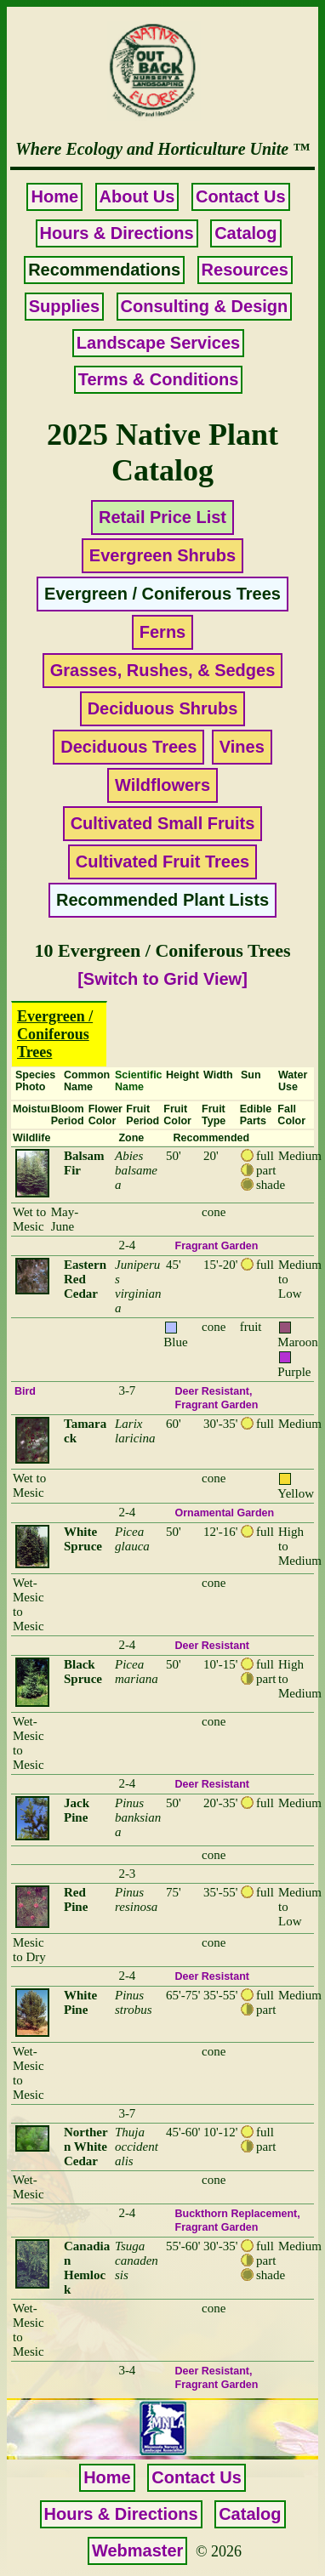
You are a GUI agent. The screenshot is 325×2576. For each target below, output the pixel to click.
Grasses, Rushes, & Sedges (163, 670)
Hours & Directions (117, 233)
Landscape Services (158, 342)
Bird (25, 1391)
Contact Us (241, 196)
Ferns (162, 632)
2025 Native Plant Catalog (162, 452)
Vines (242, 746)
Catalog (245, 233)
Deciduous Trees (128, 746)
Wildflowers (162, 785)
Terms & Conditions (158, 379)
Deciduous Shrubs (163, 708)
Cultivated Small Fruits (163, 823)
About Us (137, 196)
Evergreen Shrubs (162, 555)
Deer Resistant (212, 1391)
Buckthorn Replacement (236, 2214)
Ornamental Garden (225, 1513)
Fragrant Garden (217, 1246)
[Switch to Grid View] (162, 979)
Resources (245, 269)
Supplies (64, 306)
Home (54, 196)
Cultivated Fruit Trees (163, 861)
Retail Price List (162, 517)
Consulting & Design (204, 306)
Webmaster (137, 2550)
